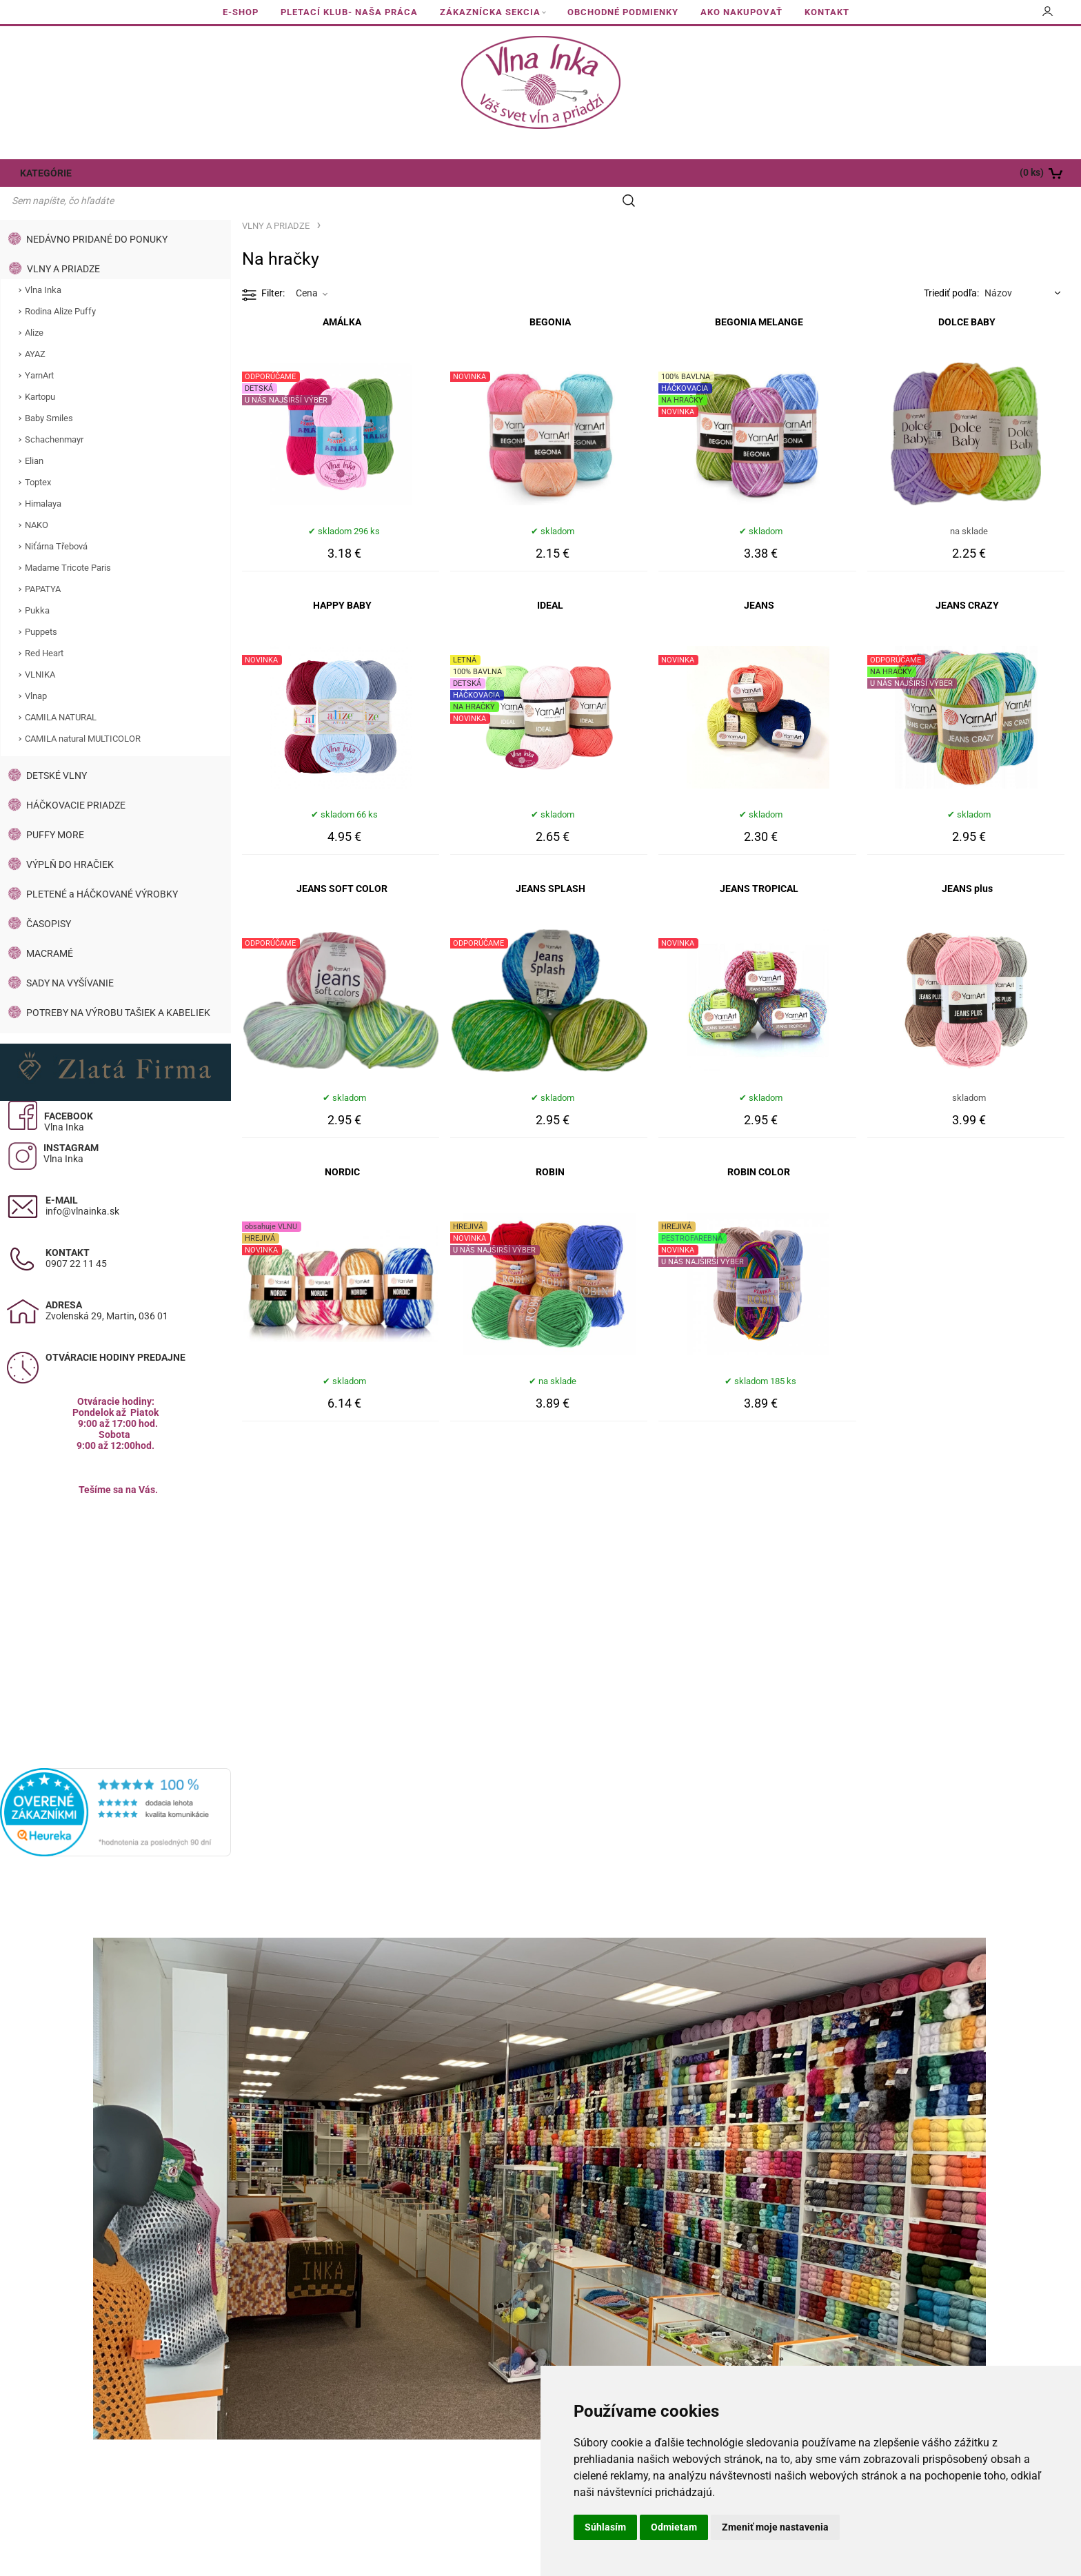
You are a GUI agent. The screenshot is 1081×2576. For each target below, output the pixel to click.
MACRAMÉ (49, 927)
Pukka (37, 584)
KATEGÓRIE (43, 173)
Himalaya (43, 477)
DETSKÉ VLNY (56, 749)
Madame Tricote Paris (68, 541)
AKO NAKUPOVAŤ (741, 12)
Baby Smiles (49, 392)
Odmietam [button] (674, 2527)
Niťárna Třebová (56, 520)
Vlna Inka (43, 263)
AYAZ (35, 328)
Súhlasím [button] (605, 2527)
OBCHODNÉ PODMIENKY (622, 12)
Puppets (41, 605)
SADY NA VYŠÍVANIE (70, 956)
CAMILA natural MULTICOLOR (83, 712)
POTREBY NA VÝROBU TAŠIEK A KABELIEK (118, 986)
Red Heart (44, 627)
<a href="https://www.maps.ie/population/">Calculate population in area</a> (116, 1589)
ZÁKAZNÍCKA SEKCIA (490, 12)
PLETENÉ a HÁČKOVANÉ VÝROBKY (102, 867)
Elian (34, 434)
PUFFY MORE (55, 808)
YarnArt (39, 349)
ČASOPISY (48, 897)
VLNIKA (40, 648)
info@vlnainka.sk (82, 1184)
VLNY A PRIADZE (63, 242)
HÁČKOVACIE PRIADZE (75, 778)
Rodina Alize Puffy (60, 285)
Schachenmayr (54, 413)
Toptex (38, 456)
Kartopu (40, 370)
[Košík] (973, 173)
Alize (34, 306)
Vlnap (36, 670)
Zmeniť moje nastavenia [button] (775, 2527)
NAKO (36, 499)
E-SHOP (241, 12)
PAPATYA (43, 563)
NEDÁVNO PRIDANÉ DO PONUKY (97, 213)
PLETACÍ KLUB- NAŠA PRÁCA (349, 12)
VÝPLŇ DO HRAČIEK (70, 838)
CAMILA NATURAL (61, 691)
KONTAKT (827, 12)
